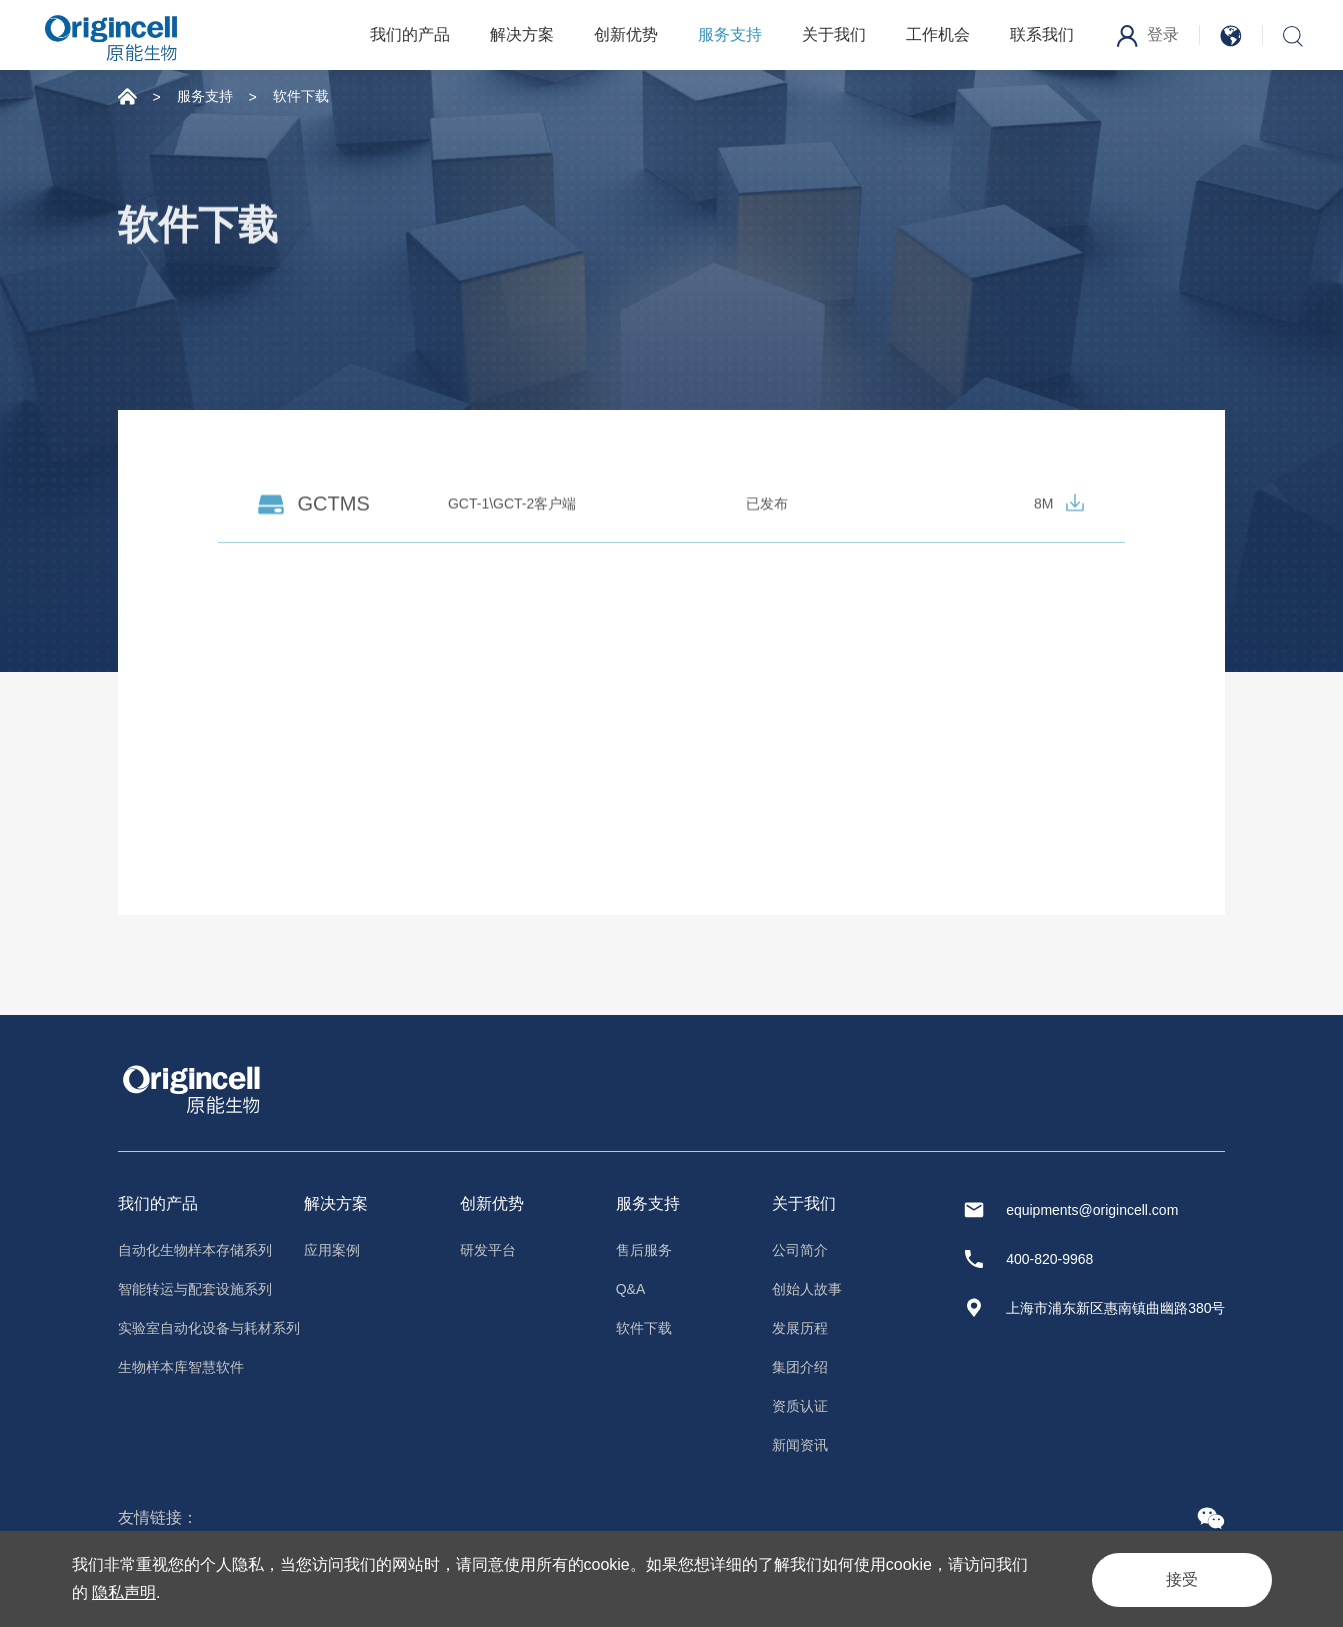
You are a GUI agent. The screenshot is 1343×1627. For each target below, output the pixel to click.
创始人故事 (807, 1289)
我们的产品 (410, 34)
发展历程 (800, 1328)
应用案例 (332, 1250)
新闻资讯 (800, 1445)
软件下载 (301, 96)
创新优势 (626, 34)
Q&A (631, 1289)
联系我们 (1042, 34)
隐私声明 (124, 1592)
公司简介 (800, 1250)
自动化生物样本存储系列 (195, 1250)
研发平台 (488, 1250)
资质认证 (800, 1406)
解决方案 (522, 34)
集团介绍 (800, 1367)
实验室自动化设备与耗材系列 (209, 1328)
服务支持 (730, 34)
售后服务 (644, 1250)
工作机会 (938, 34)
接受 (1176, 1578)
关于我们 (834, 34)
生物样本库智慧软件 (181, 1367)
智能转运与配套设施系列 (195, 1289)
